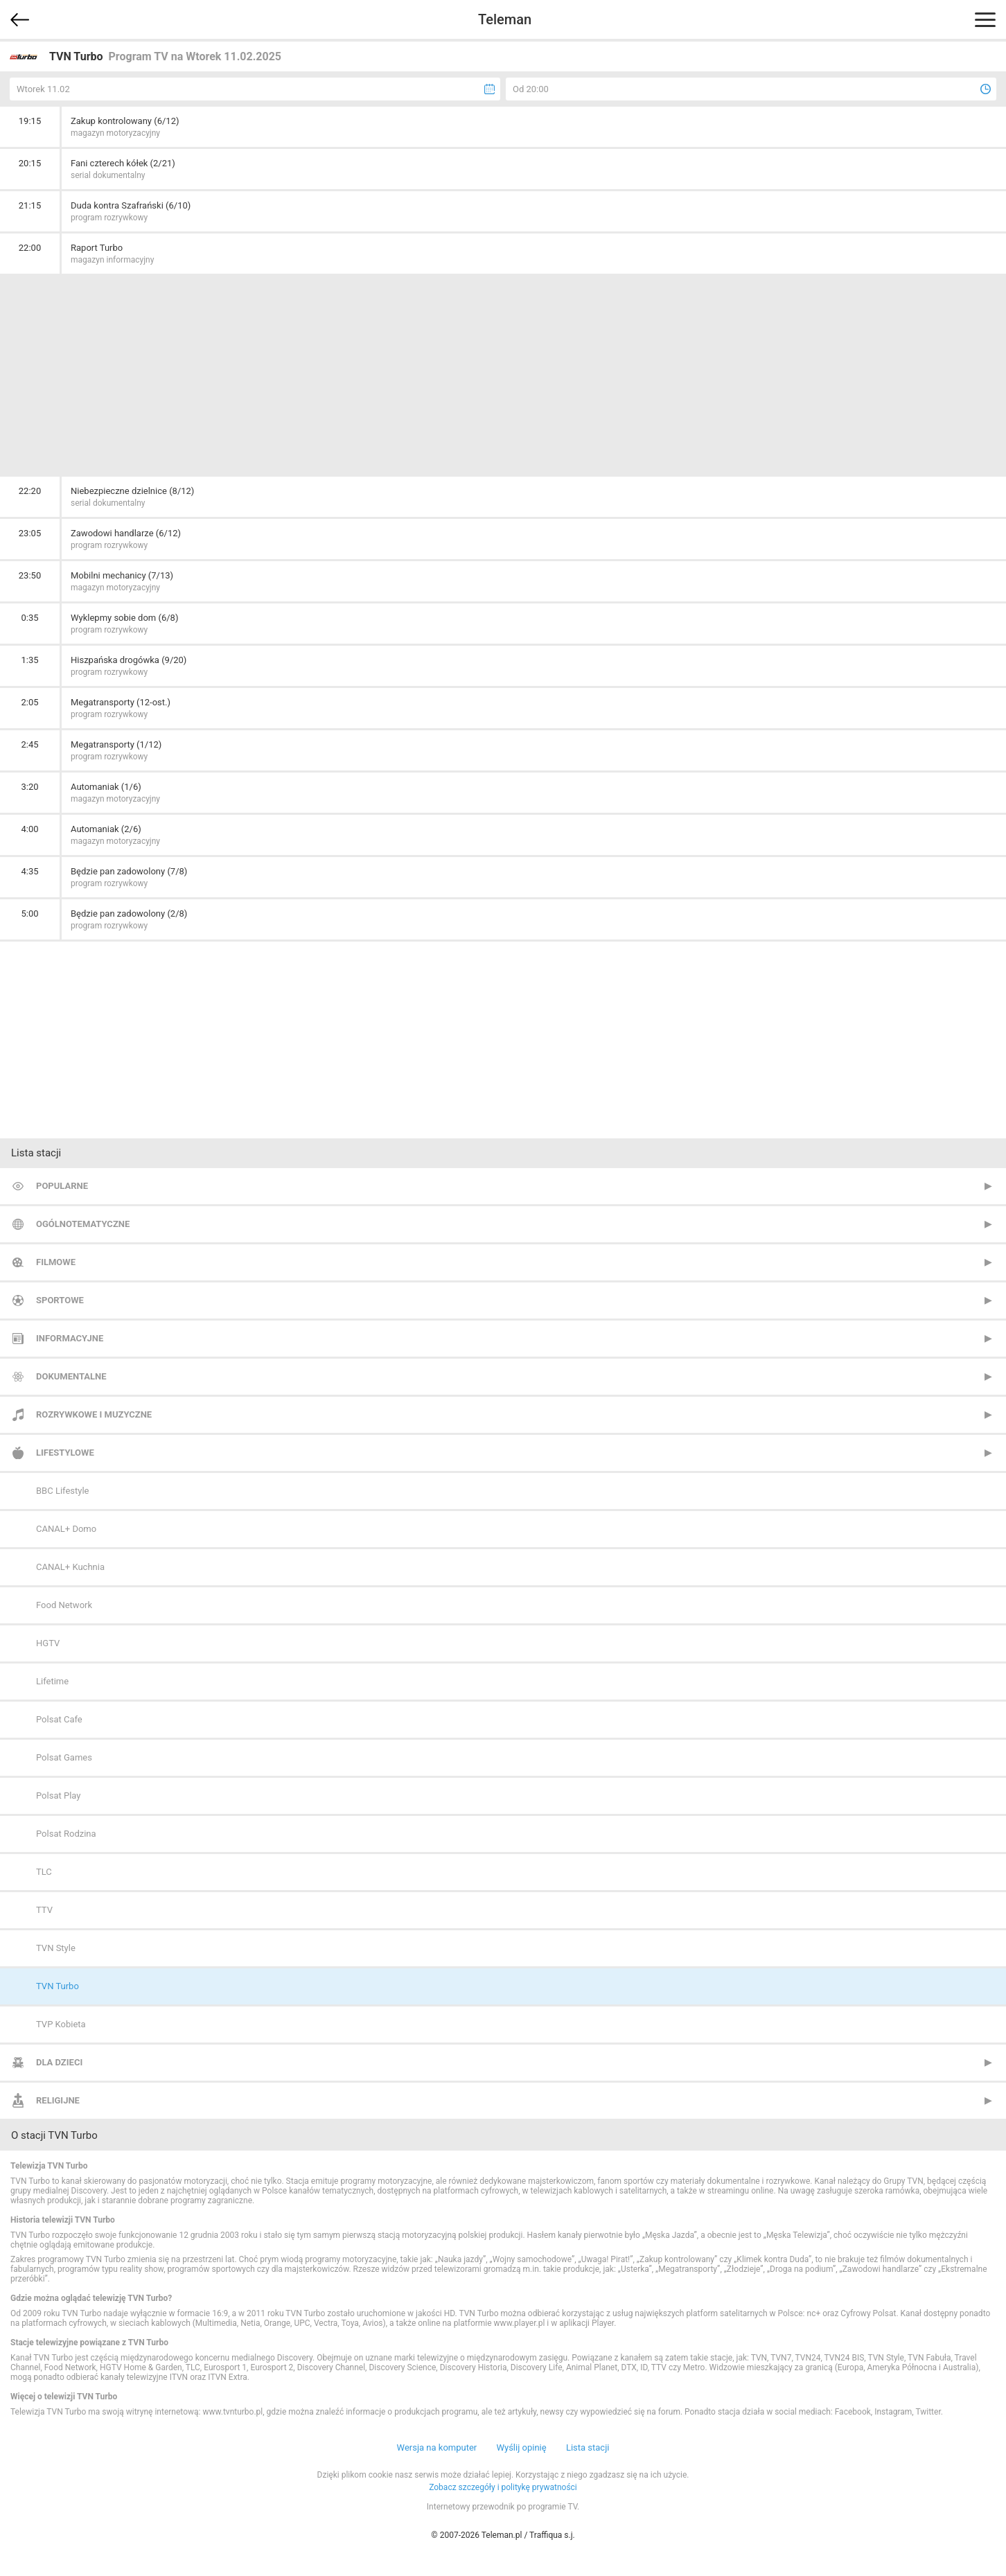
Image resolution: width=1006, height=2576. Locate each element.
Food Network (64, 1605)
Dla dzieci (59, 2062)
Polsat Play (58, 1795)
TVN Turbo (57, 1986)
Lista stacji (588, 2447)
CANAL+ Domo (66, 1529)
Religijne (58, 2100)
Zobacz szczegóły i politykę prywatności (503, 2487)
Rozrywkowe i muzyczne (94, 1414)
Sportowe (60, 1300)
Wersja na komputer (437, 2447)
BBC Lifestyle (62, 1490)
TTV (44, 1910)
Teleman (504, 19)
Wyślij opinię (521, 2447)
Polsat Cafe (59, 1719)
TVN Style (56, 1948)
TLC (44, 1872)
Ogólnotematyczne (83, 1224)
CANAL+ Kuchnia (70, 1567)
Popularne (62, 1186)
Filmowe (56, 1262)
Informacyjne (69, 1338)
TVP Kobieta (61, 2024)
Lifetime (52, 1681)
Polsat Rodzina (66, 1833)
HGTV (48, 1643)
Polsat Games (64, 1757)
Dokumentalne (71, 1376)
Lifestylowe (65, 1452)
